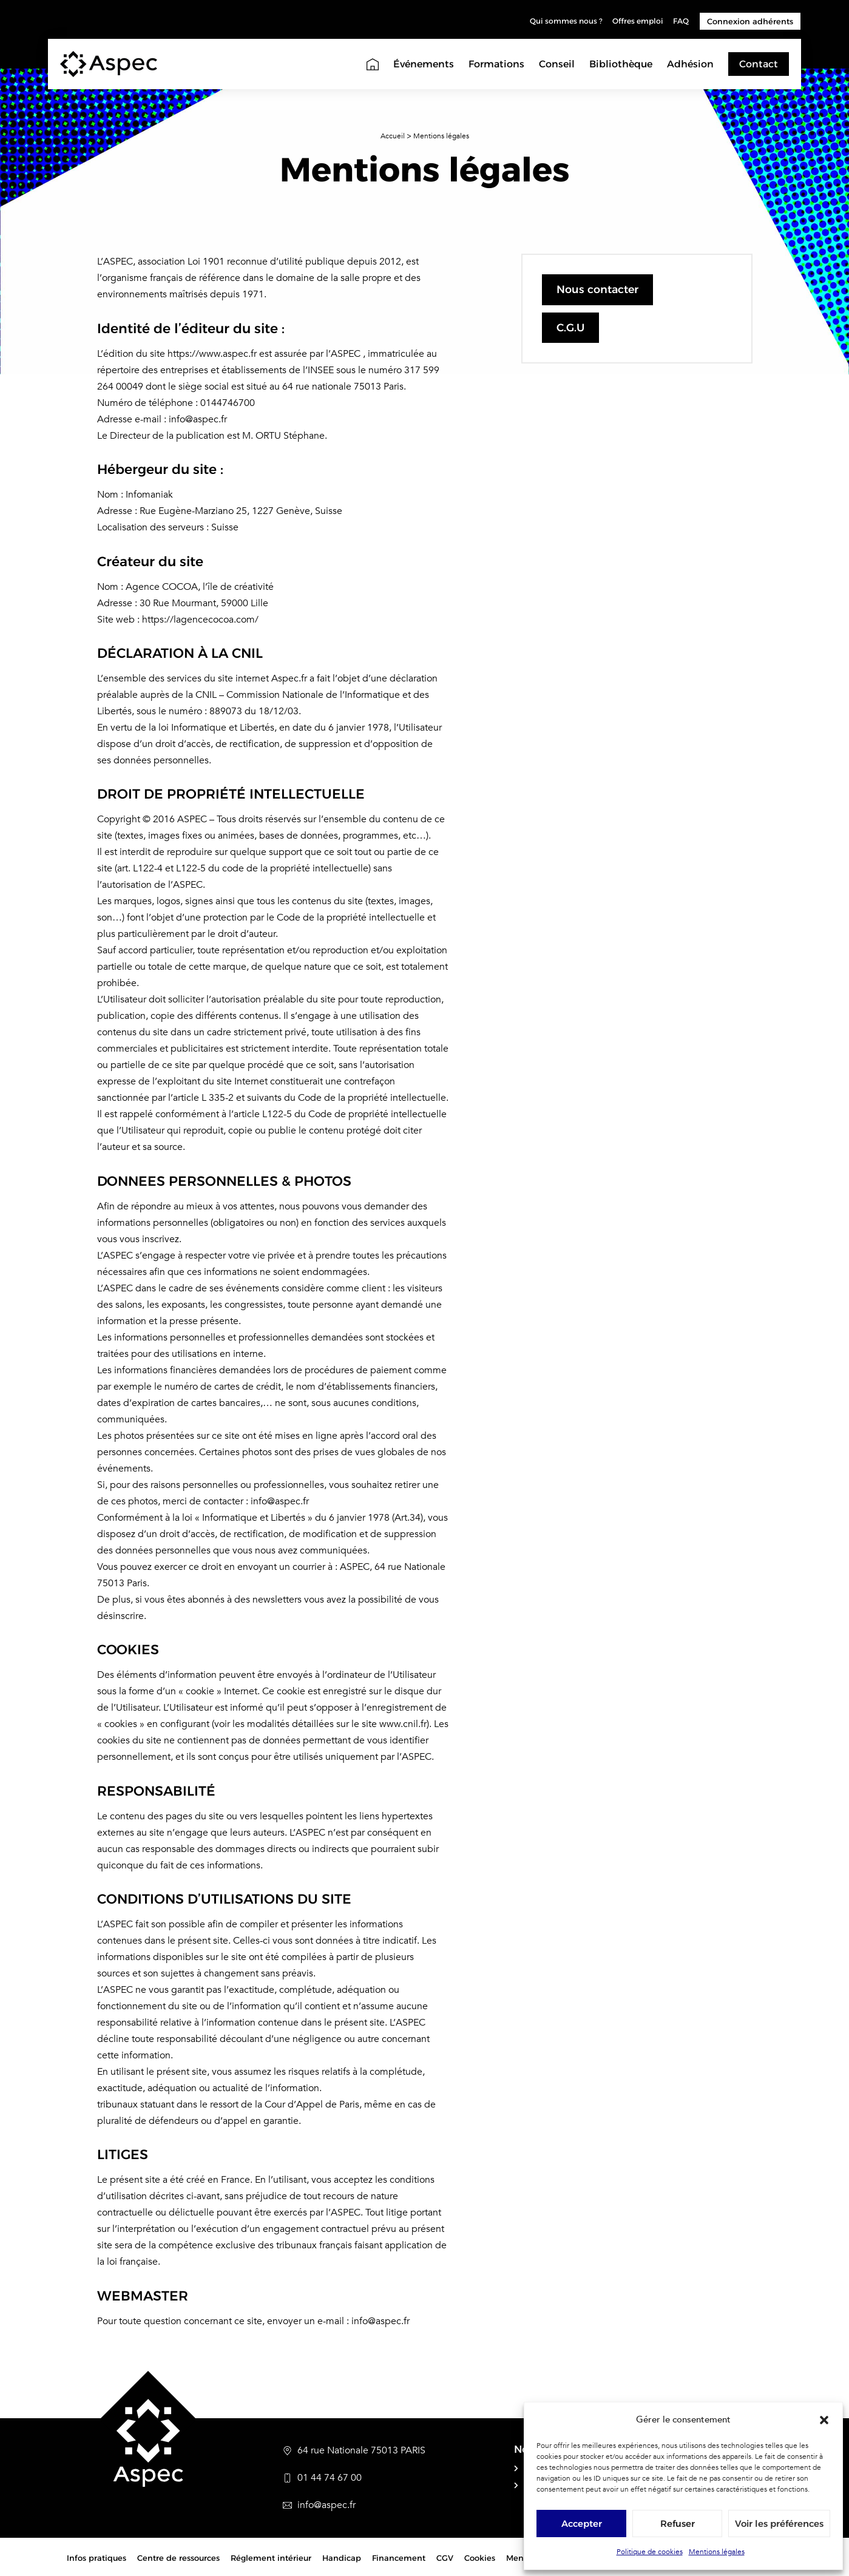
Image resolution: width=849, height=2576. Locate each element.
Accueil (393, 136)
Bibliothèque (620, 64)
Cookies (479, 2558)
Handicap (341, 2558)
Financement (398, 2558)
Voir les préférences (779, 2523)
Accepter (581, 2523)
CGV (444, 2558)
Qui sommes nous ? (556, 21)
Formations (496, 64)
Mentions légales (717, 2552)
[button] (824, 2420)
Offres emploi (633, 21)
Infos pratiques (96, 2558)
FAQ (680, 21)
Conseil (557, 64)
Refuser (677, 2523)
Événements (423, 64)
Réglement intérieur (271, 2558)
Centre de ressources (178, 2558)
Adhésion (690, 64)
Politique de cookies (650, 2552)
